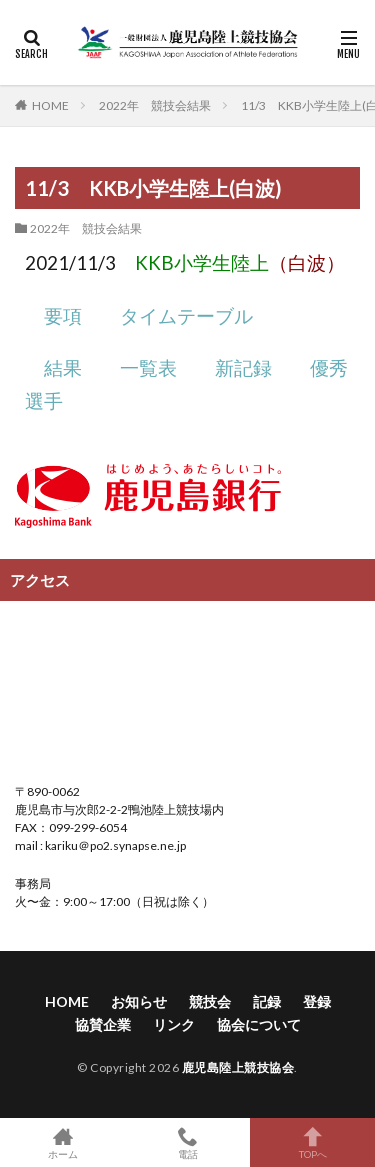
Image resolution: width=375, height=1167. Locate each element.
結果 (63, 368)
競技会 (210, 1001)
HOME (50, 105)
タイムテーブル (186, 316)
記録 (267, 1001)
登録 (317, 1001)
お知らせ (139, 1001)
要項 (63, 316)
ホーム (62, 1142)
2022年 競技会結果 (155, 105)
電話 (187, 1142)
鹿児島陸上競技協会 (238, 1067)
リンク (174, 1024)
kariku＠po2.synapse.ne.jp (114, 845)
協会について (259, 1024)
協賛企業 (103, 1024)
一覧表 (148, 368)
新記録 (243, 368)
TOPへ (312, 1142)
